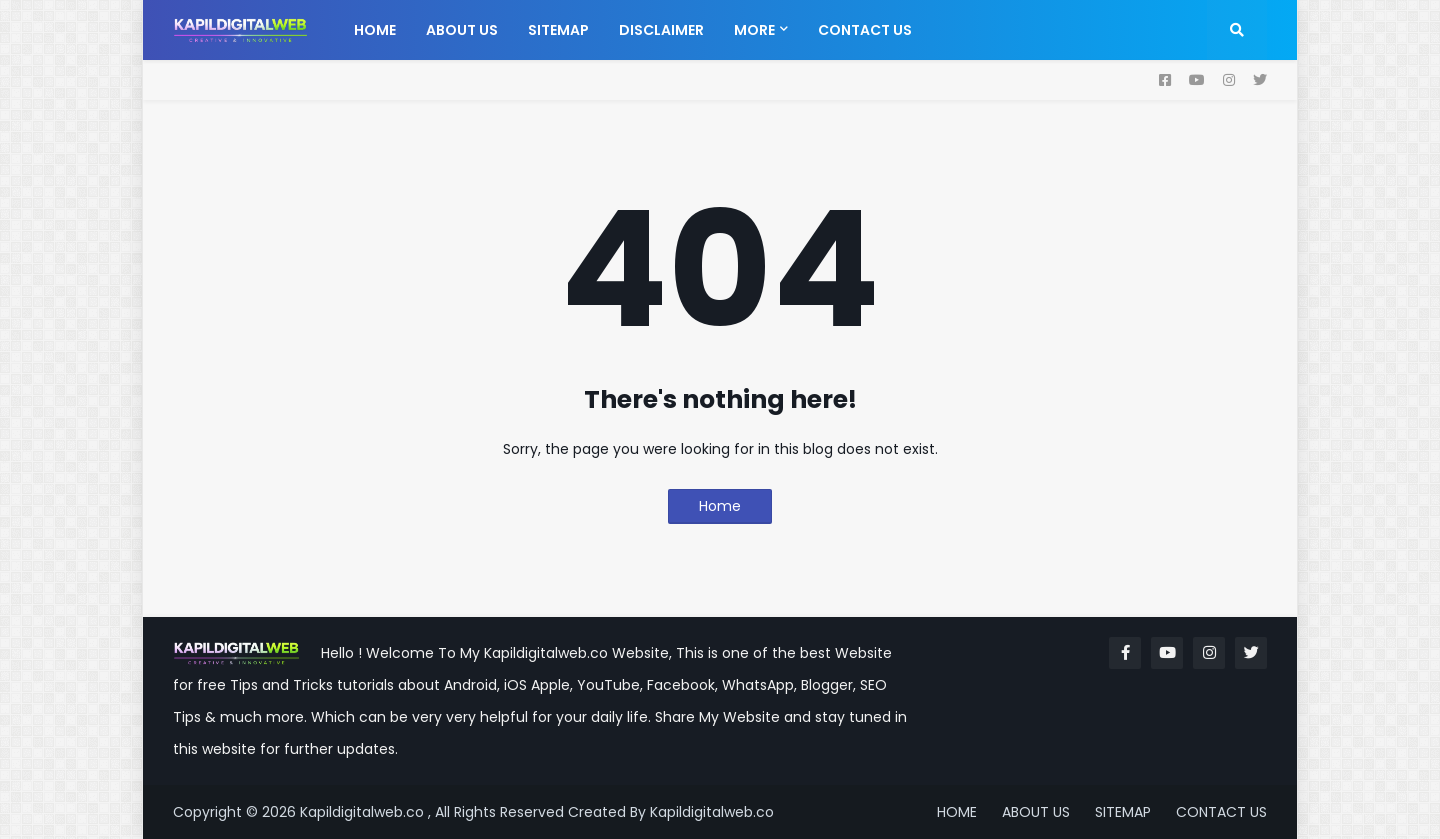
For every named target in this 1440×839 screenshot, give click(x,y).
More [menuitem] (754, 30)
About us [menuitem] (462, 30)
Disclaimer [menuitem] (661, 30)
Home (720, 506)
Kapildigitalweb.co (712, 812)
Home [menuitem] (375, 30)
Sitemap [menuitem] (558, 30)
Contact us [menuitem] (865, 30)
